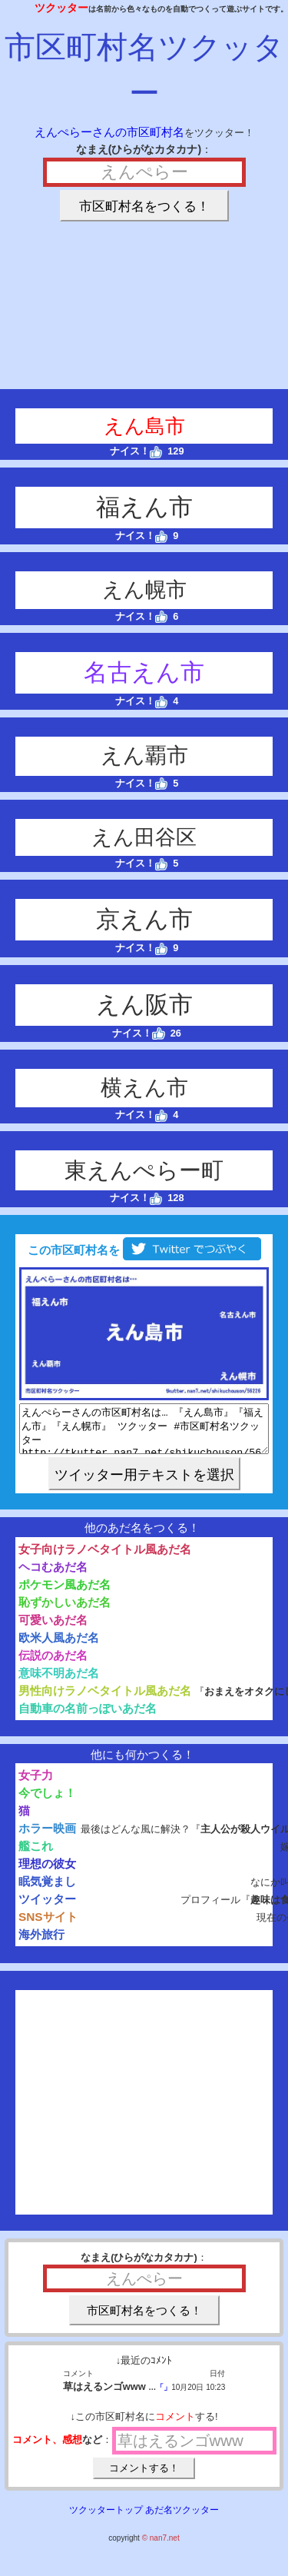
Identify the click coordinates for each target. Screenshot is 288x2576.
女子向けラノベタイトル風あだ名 (104, 1558)
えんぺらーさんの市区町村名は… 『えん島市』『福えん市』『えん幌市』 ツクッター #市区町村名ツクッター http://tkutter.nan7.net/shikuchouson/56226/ (143, 1433)
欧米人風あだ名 (58, 1646)
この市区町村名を (143, 1249)
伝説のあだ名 (53, 1664)
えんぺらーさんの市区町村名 (109, 131)
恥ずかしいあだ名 (64, 1611)
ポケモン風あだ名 (64, 1593)
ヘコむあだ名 (53, 1576)
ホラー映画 (47, 1837)
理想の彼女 (47, 1872)
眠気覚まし (47, 1890)
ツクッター (61, 8)
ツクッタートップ (106, 2519)
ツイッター (47, 1908)
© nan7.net (161, 2547)
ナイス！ (136, 451)
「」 (163, 2396)
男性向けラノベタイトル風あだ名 (104, 1699)
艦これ (35, 1855)
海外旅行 (41, 1943)
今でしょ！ (47, 1802)
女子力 (35, 1784)
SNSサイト (48, 1925)
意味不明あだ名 (58, 1682)
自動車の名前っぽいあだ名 (87, 1717)
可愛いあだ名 (53, 1629)
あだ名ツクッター (182, 2519)
